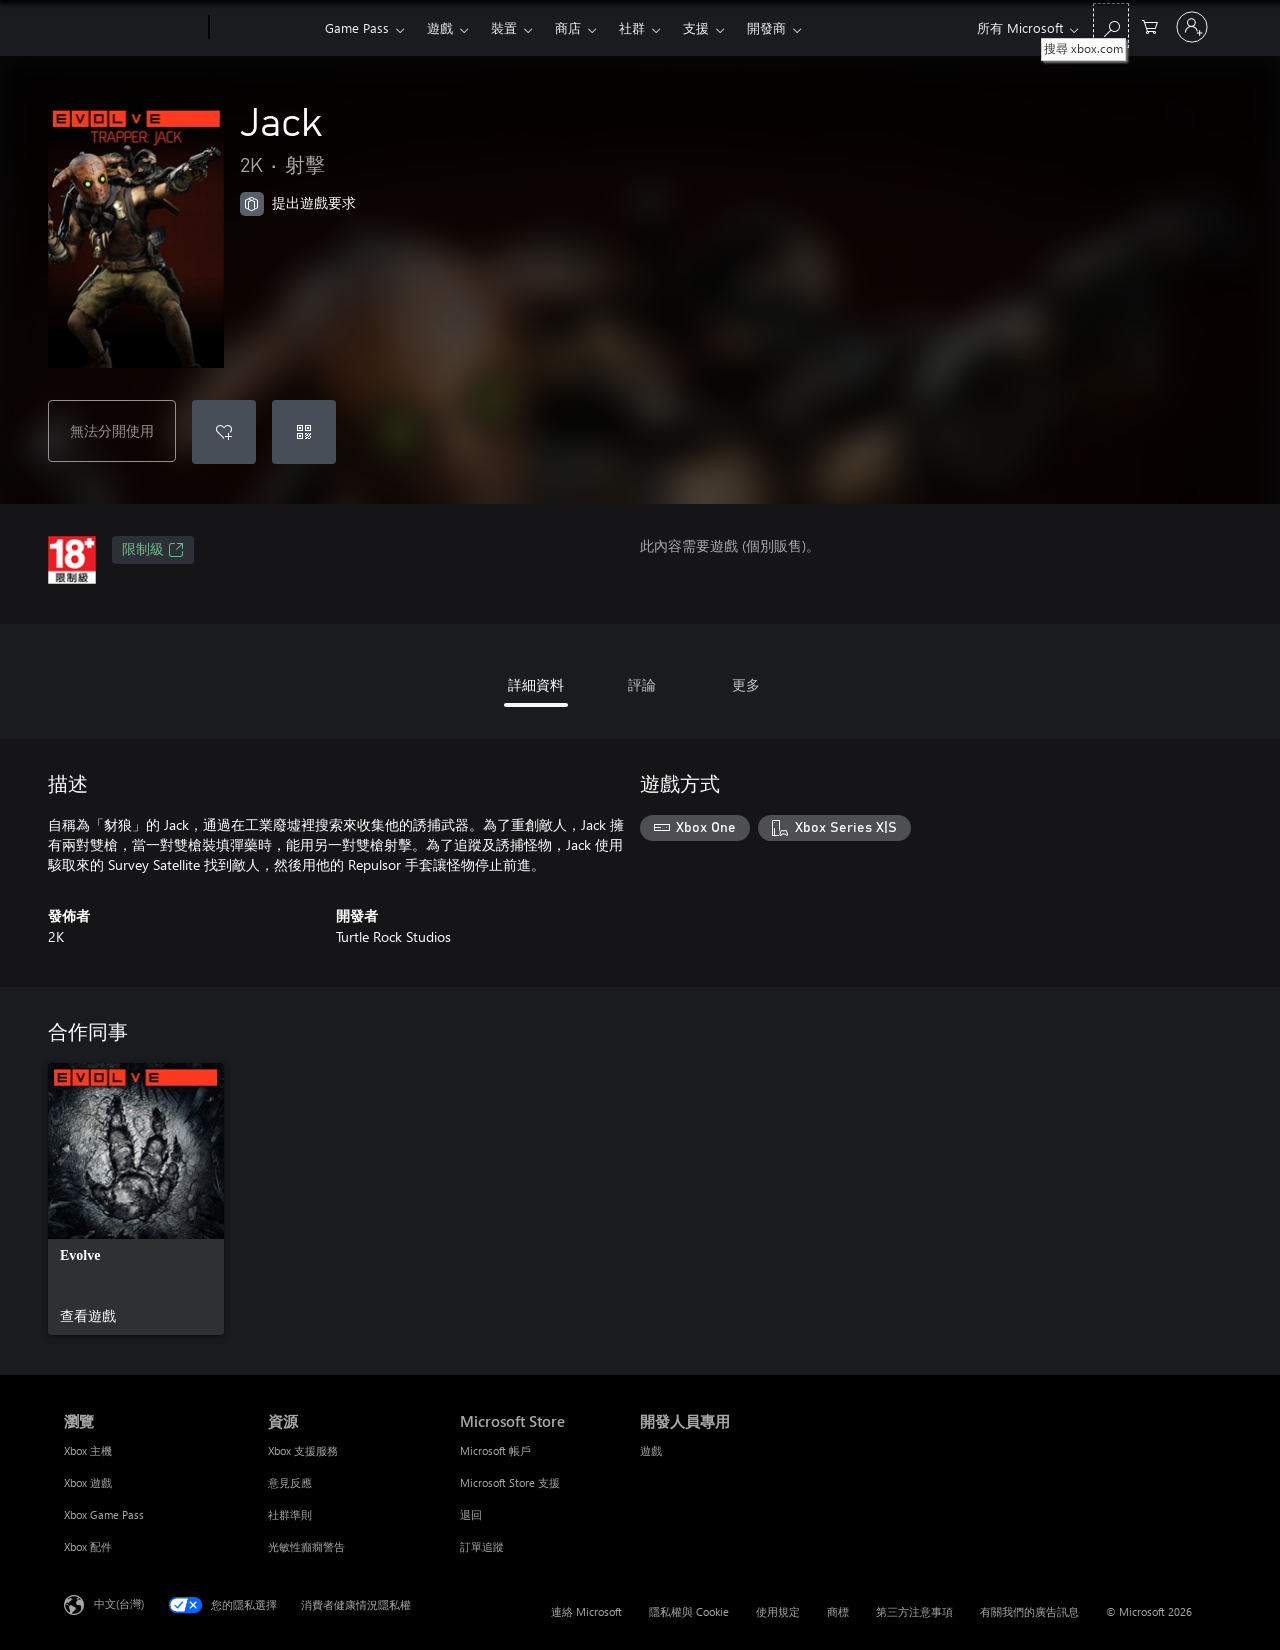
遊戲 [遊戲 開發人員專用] (651, 1450)
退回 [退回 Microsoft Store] (471, 1514)
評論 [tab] (642, 684)
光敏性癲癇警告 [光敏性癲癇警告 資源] (306, 1546)
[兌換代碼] (304, 432)
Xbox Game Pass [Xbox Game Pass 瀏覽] (104, 1514)
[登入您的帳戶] (1192, 27)
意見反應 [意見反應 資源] (290, 1482)
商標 (838, 1611)
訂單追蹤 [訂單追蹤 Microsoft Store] (482, 1546)
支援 (696, 27)
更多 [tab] (746, 684)
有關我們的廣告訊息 (1029, 1611)
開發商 (766, 27)
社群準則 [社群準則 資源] (290, 1514)
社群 (632, 27)
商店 (568, 27)
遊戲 (440, 27)
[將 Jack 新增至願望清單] (224, 432)
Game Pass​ (357, 27)
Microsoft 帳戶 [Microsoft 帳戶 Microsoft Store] (495, 1450)
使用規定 (778, 1611)
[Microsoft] (132, 28)
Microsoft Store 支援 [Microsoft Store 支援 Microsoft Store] (510, 1482)
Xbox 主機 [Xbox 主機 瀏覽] (88, 1450)
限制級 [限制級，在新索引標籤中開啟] (153, 550)
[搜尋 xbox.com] (1111, 25)
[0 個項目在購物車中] (1150, 25)
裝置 (504, 27)
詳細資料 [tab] (536, 684)
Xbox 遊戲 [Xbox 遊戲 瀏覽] (88, 1482)
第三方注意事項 (914, 1611)
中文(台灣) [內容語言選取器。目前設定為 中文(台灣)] (119, 1603)
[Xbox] (264, 28)
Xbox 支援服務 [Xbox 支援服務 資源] (303, 1450)
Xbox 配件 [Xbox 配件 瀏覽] (88, 1546)
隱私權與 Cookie (689, 1611)
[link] (136, 1199)
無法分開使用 (112, 430)
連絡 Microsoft (586, 1611)
